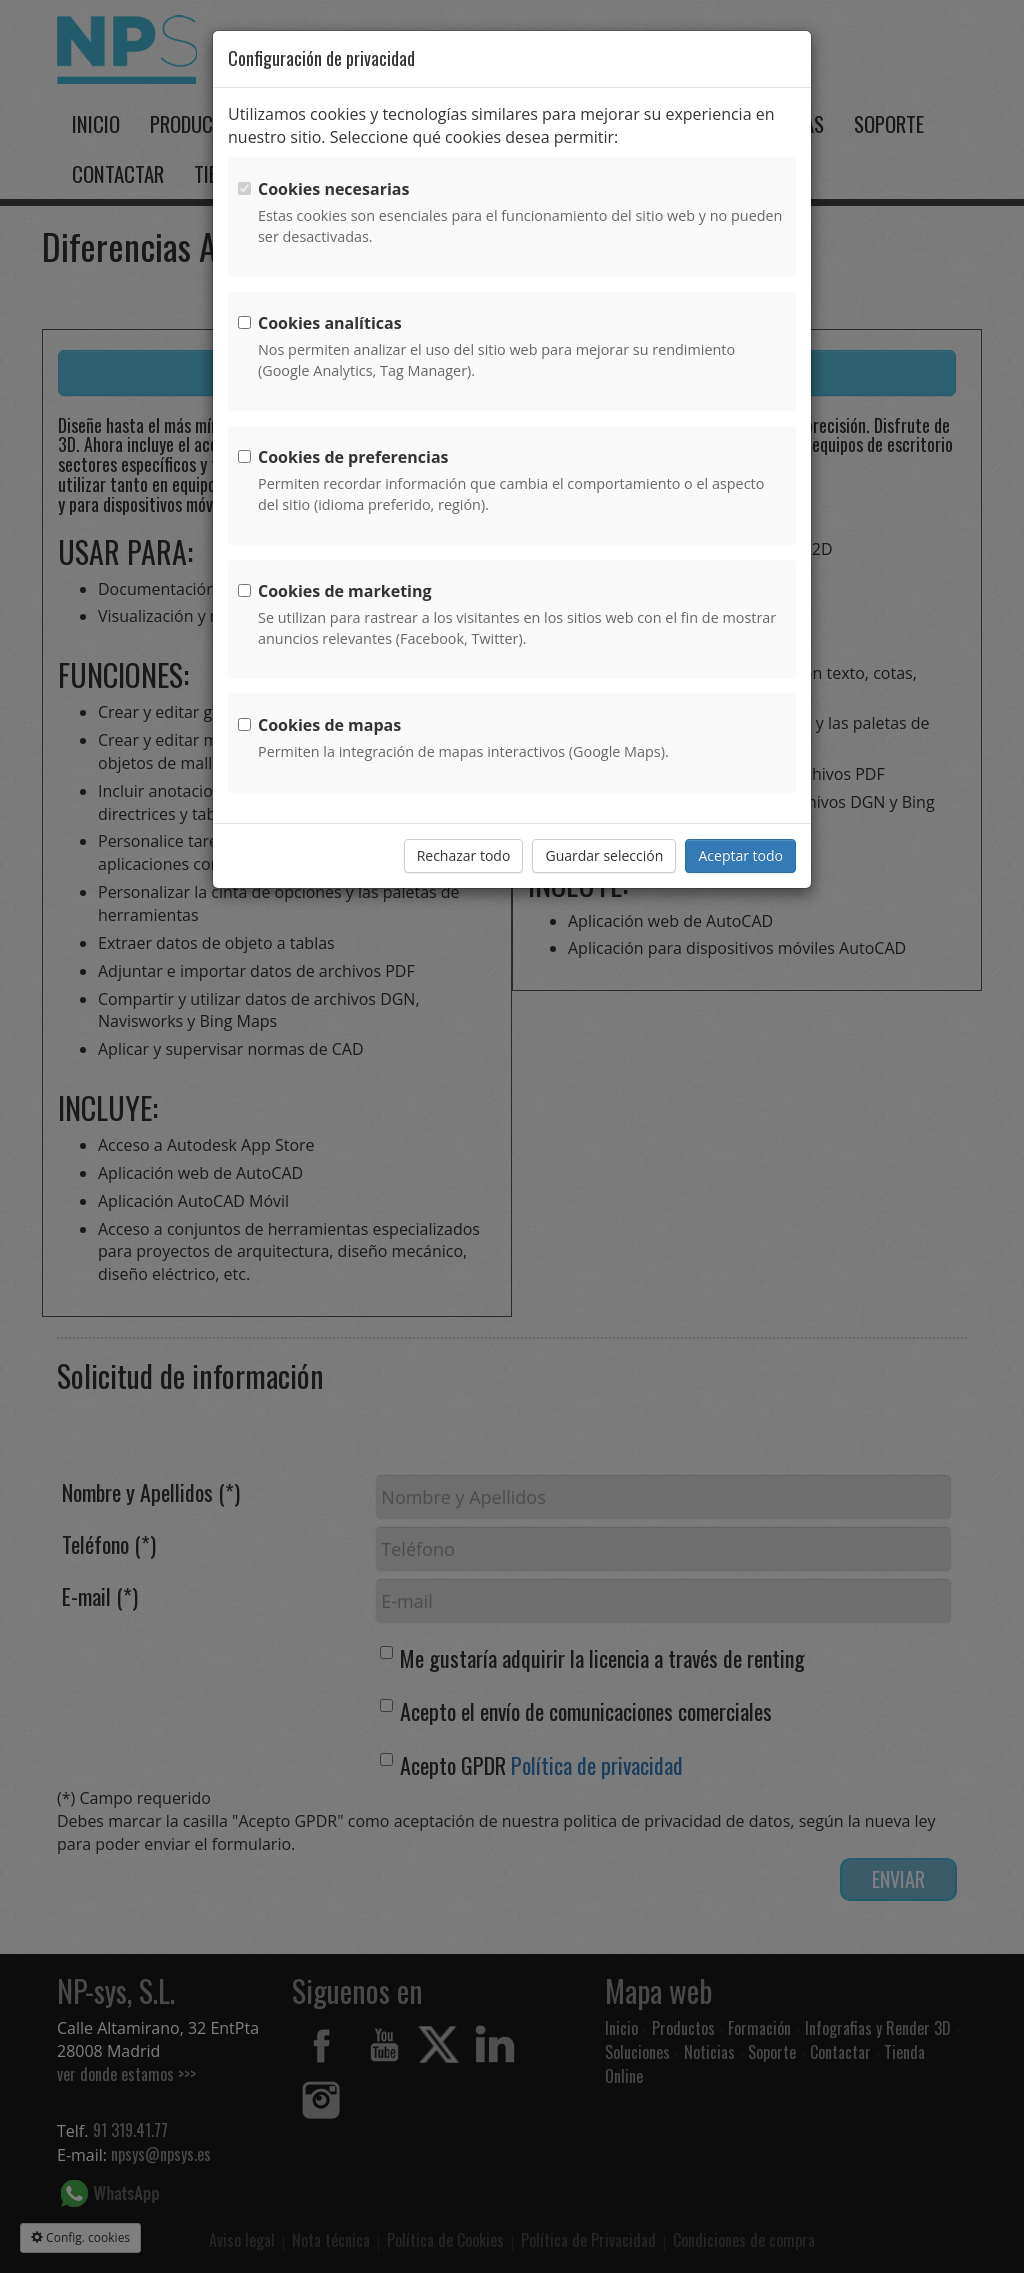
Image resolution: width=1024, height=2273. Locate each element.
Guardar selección (604, 855)
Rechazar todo (464, 855)
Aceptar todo (740, 855)
